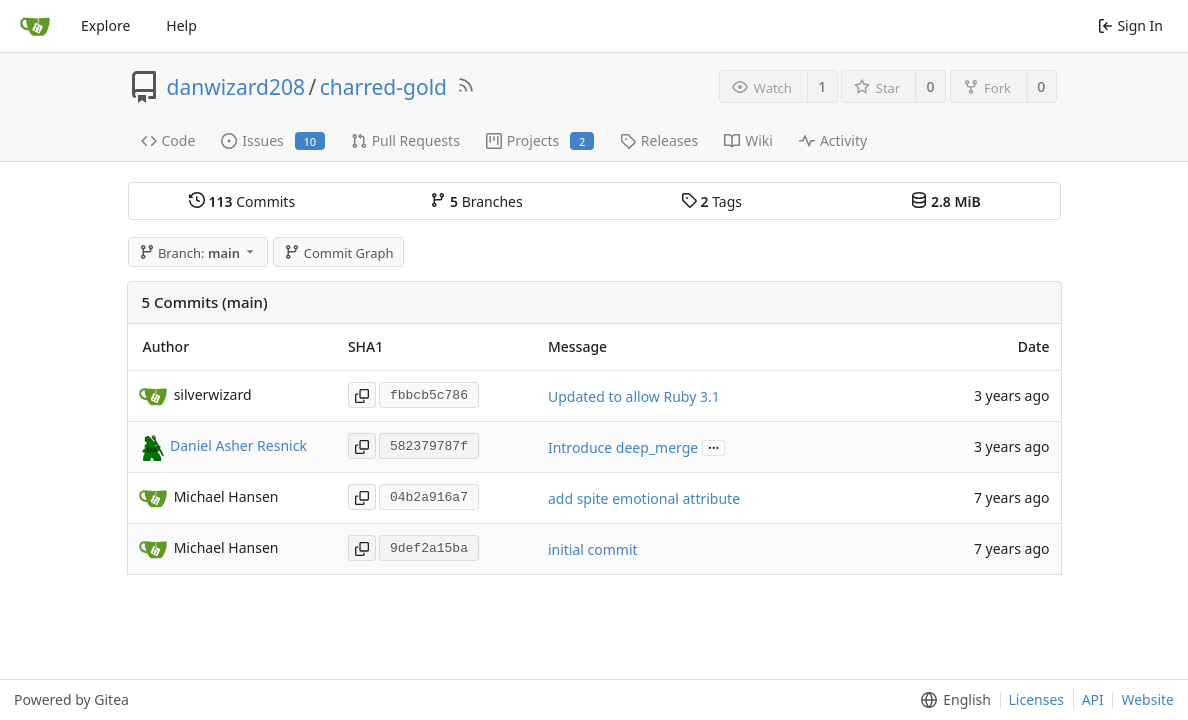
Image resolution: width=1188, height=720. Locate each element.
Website (1147, 699)
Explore (105, 25)
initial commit (593, 549)
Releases (659, 140)
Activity (833, 140)
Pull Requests (405, 140)
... (714, 446)
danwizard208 (236, 87)
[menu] (951, 700)
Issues (272, 140)
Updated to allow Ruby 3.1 (634, 396)
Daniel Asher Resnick (238, 445)
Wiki (748, 140)
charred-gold (383, 87)
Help (181, 25)
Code (168, 140)
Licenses (1037, 699)
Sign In (1130, 25)
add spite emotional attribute (644, 498)
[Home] (35, 26)
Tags (711, 201)
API (1093, 699)
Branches (476, 201)
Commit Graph (338, 253)
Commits (242, 201)
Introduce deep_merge (623, 447)
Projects (540, 140)
